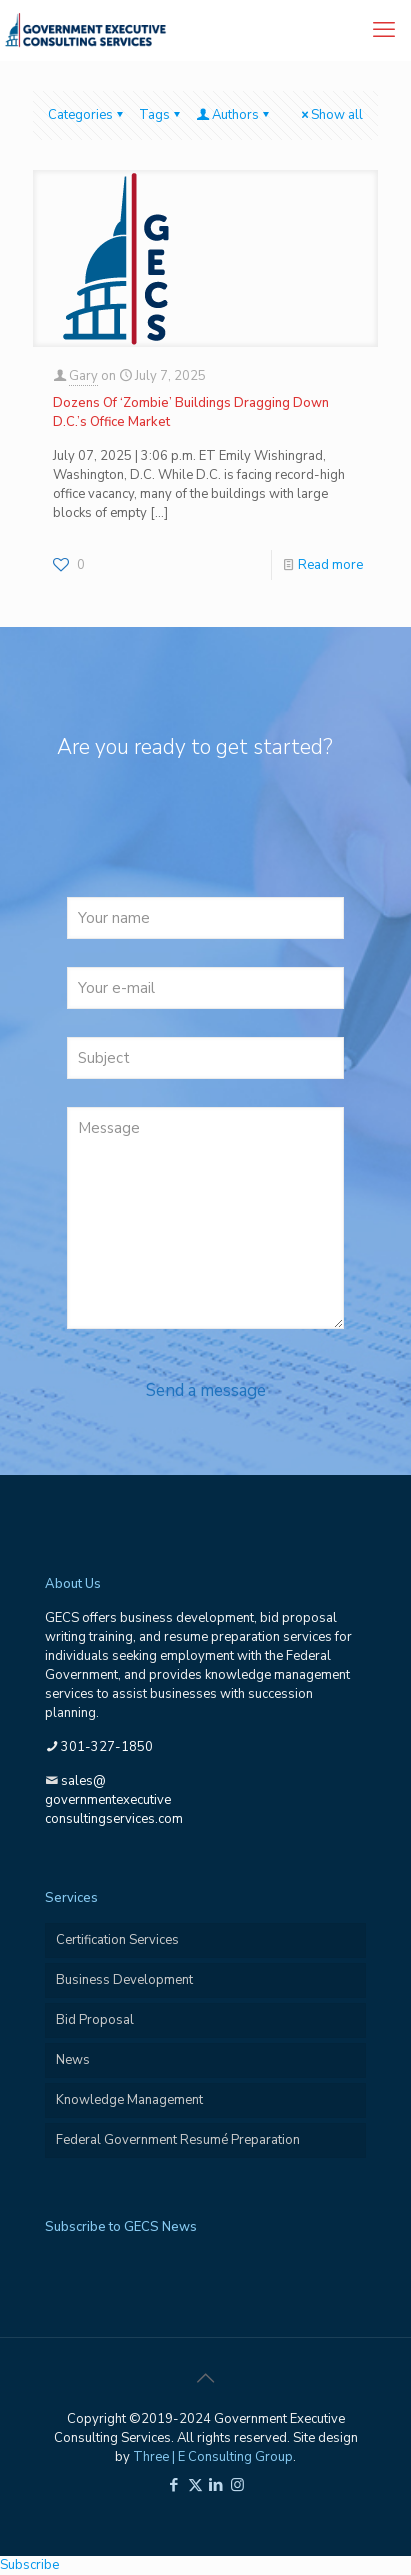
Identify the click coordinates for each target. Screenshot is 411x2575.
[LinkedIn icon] (216, 2485)
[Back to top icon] (206, 2379)
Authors (234, 115)
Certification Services (117, 1940)
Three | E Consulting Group (213, 2457)
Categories (87, 115)
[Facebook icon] (174, 2485)
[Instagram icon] (237, 2485)
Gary (83, 376)
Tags (161, 115)
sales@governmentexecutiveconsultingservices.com (114, 1800)
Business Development (124, 1980)
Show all (330, 115)
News (73, 2060)
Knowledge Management (129, 2100)
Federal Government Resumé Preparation (178, 2140)
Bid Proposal (95, 2020)
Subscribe (29, 2565)
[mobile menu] (384, 30)
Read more (330, 565)
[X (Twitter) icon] (195, 2485)
